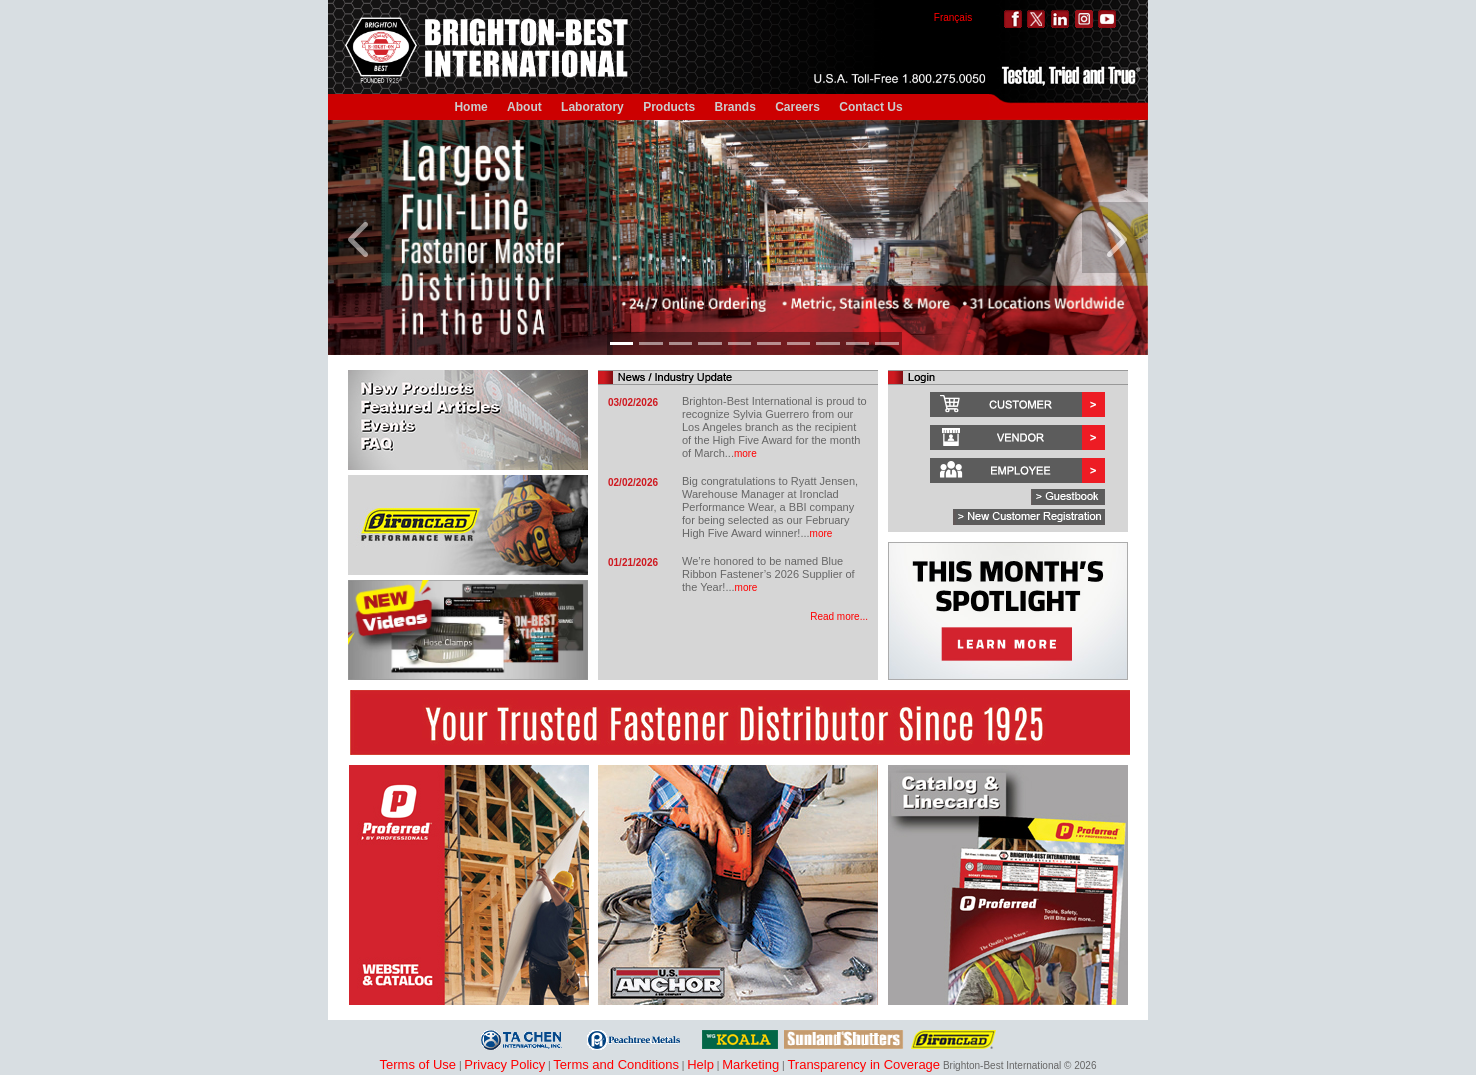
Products (669, 107)
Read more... (839, 616)
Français (953, 17)
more (745, 453)
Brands (735, 107)
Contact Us (870, 107)
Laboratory (592, 107)
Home (470, 107)
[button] (361, 237)
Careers (797, 107)
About (524, 107)
